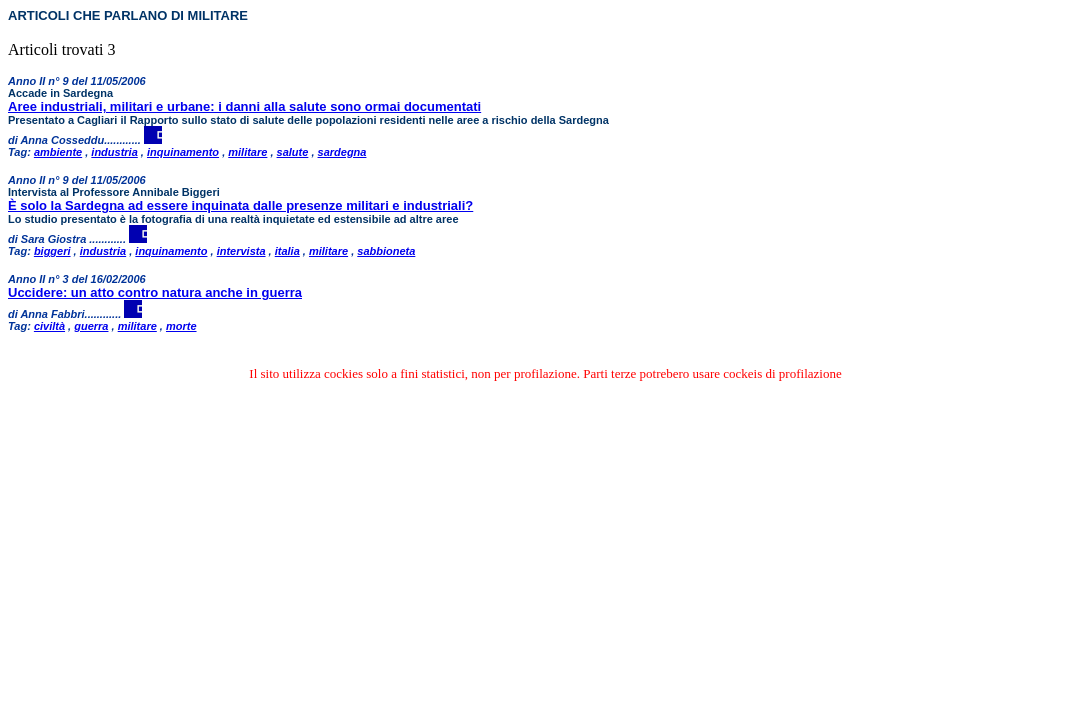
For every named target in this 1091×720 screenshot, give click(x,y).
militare (247, 152)
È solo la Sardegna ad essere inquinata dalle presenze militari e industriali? (240, 205)
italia (287, 251)
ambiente (58, 152)
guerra (91, 326)
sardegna (342, 152)
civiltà (49, 326)
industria (114, 152)
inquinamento (183, 152)
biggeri (52, 251)
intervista (241, 251)
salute (293, 152)
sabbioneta (386, 251)
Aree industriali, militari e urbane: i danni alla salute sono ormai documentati (244, 106)
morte (181, 326)
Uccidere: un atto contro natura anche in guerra (155, 292)
